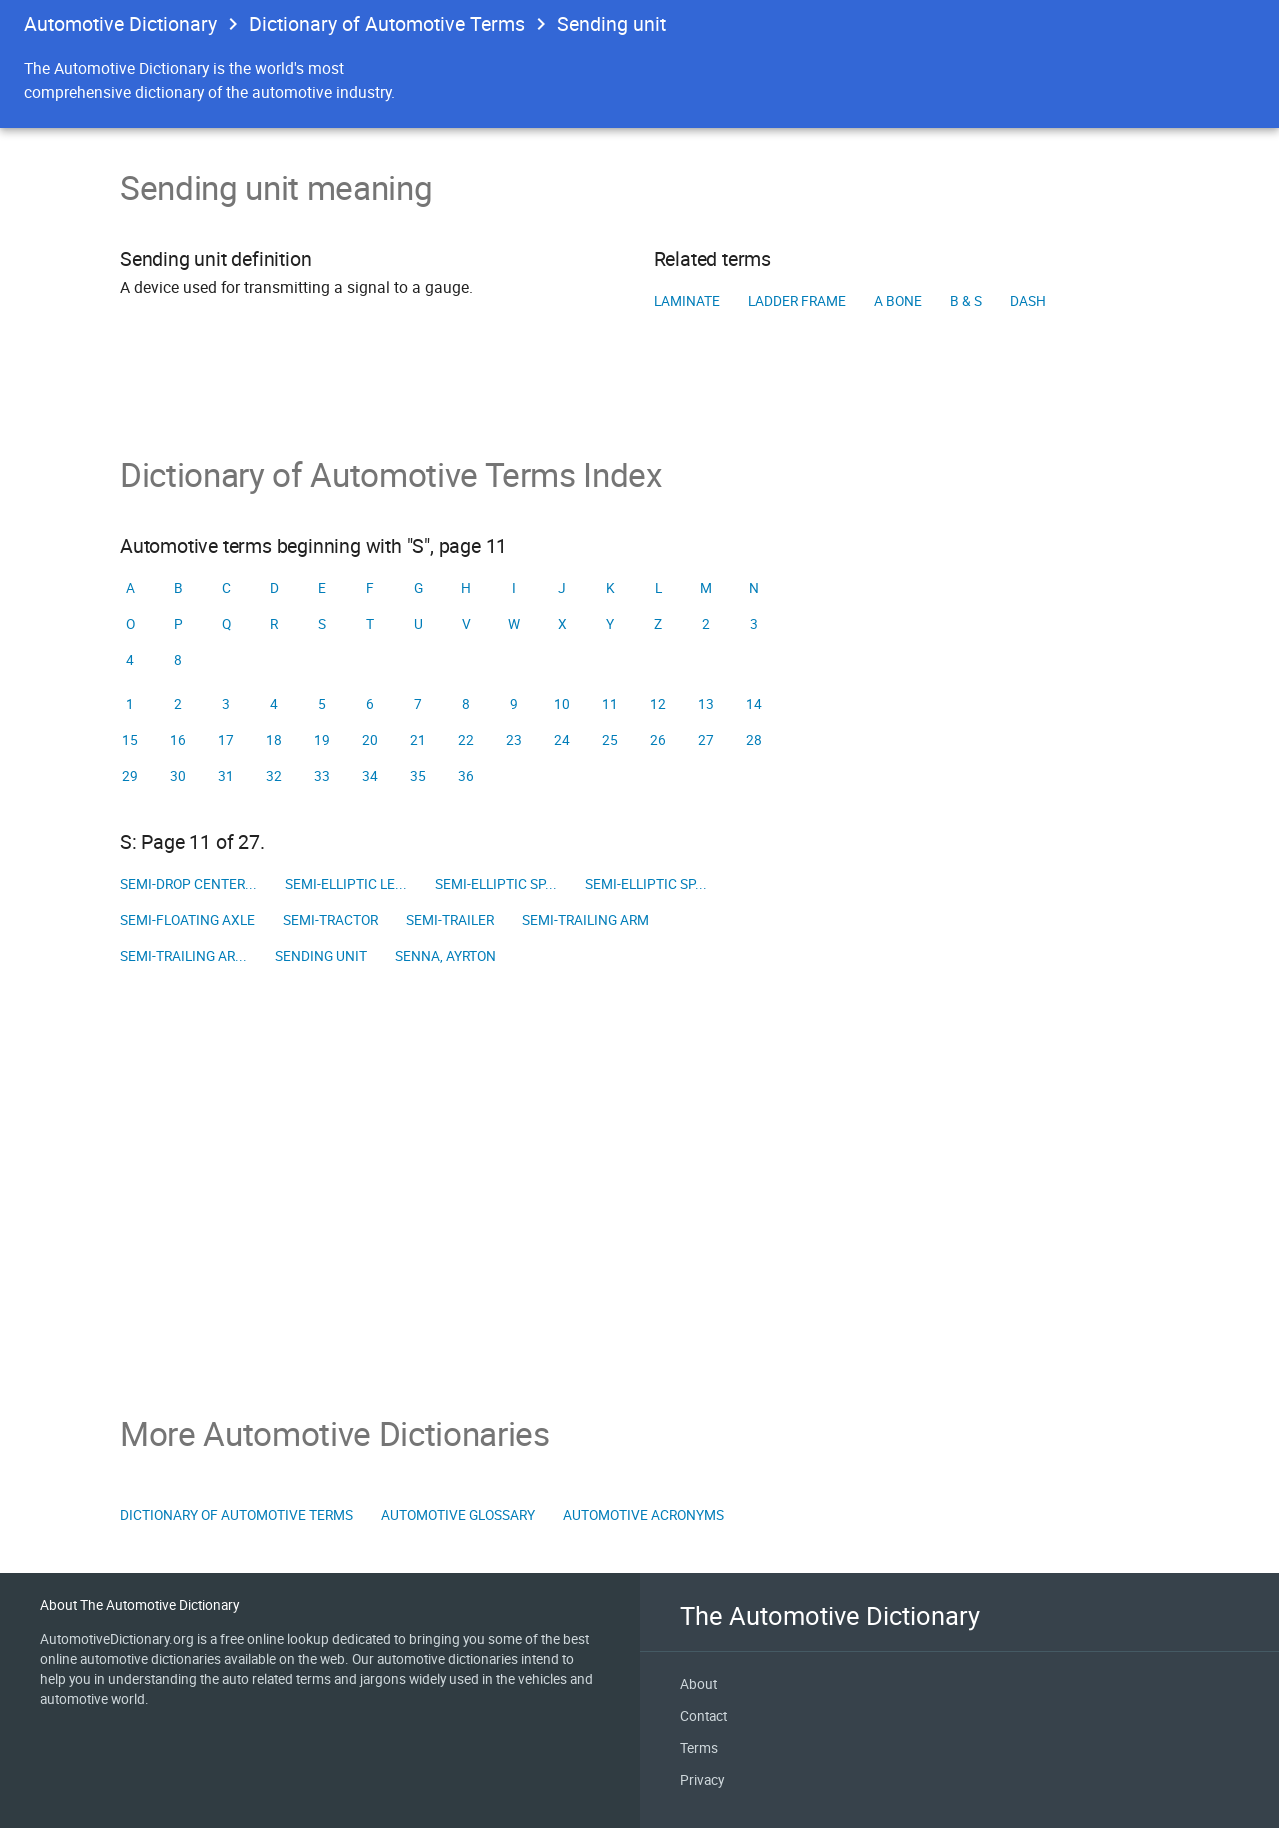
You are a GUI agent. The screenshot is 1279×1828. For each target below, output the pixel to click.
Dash (1028, 301)
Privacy (702, 1780)
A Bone (898, 301)
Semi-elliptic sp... (496, 884)
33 (322, 776)
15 (130, 740)
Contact (703, 1716)
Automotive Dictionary (120, 23)
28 (754, 740)
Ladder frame (797, 301)
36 (466, 776)
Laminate (687, 301)
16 (178, 740)
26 (658, 740)
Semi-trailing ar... (183, 956)
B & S (966, 301)
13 (706, 704)
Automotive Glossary (458, 1515)
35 (418, 776)
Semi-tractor (330, 920)
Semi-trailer (450, 920)
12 (658, 704)
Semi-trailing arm (585, 920)
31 (226, 776)
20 (370, 740)
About (698, 1684)
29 (130, 776)
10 (562, 704)
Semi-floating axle (187, 920)
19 (322, 740)
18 (274, 740)
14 (754, 704)
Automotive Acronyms (643, 1515)
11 (610, 704)
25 (610, 740)
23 (514, 740)
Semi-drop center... (188, 884)
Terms (699, 1748)
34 (370, 776)
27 (706, 740)
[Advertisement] (639, 1194)
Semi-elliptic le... (346, 884)
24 (562, 740)
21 (418, 740)
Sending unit (321, 956)
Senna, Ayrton (445, 956)
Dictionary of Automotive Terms (387, 23)
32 (274, 776)
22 (466, 740)
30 (178, 776)
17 (226, 740)
